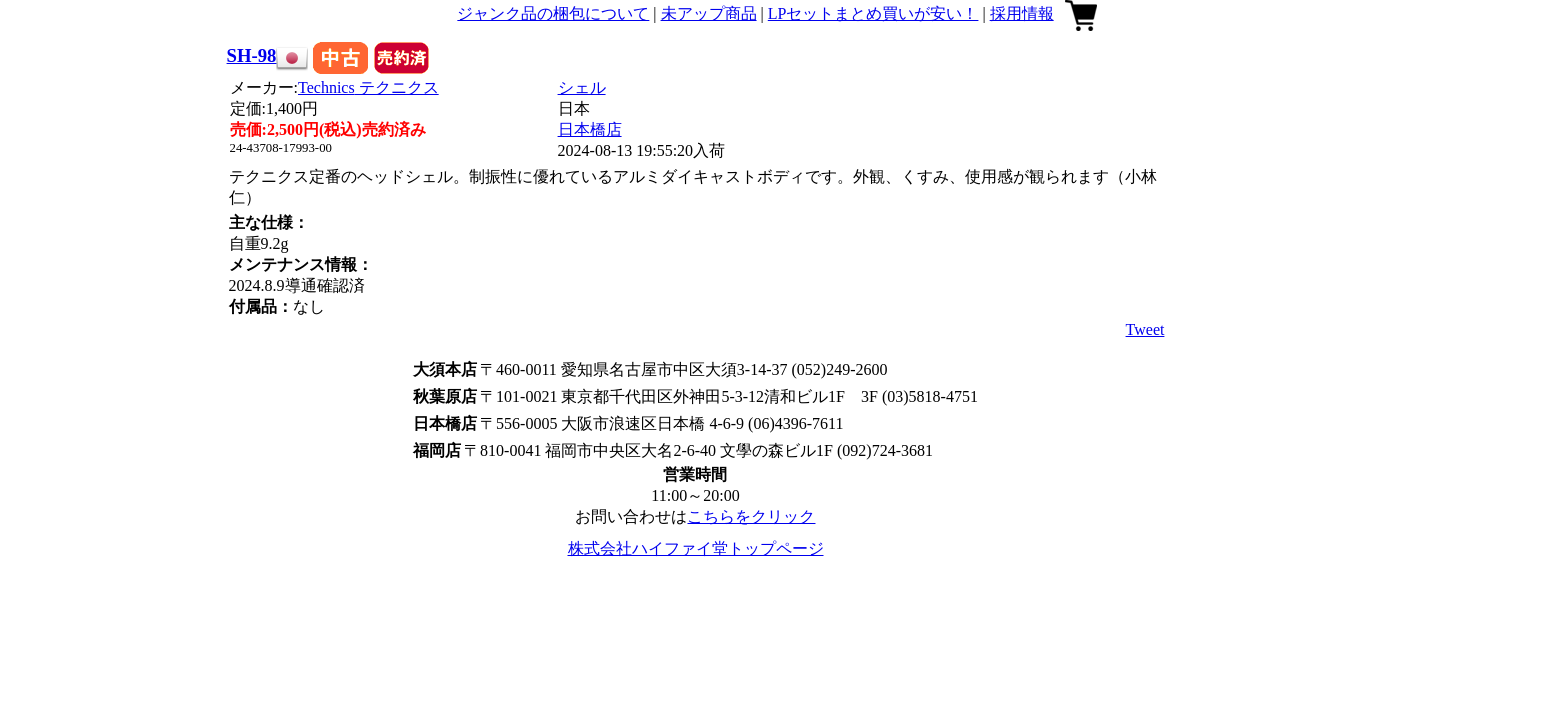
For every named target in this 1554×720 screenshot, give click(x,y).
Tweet (1145, 329)
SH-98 (252, 55)
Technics (368, 87)
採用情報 (1022, 13)
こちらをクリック (751, 516)
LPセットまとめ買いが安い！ (873, 13)
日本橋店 (590, 129)
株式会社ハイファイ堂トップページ (696, 548)
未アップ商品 (709, 13)
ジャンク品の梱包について (553, 13)
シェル (582, 87)
